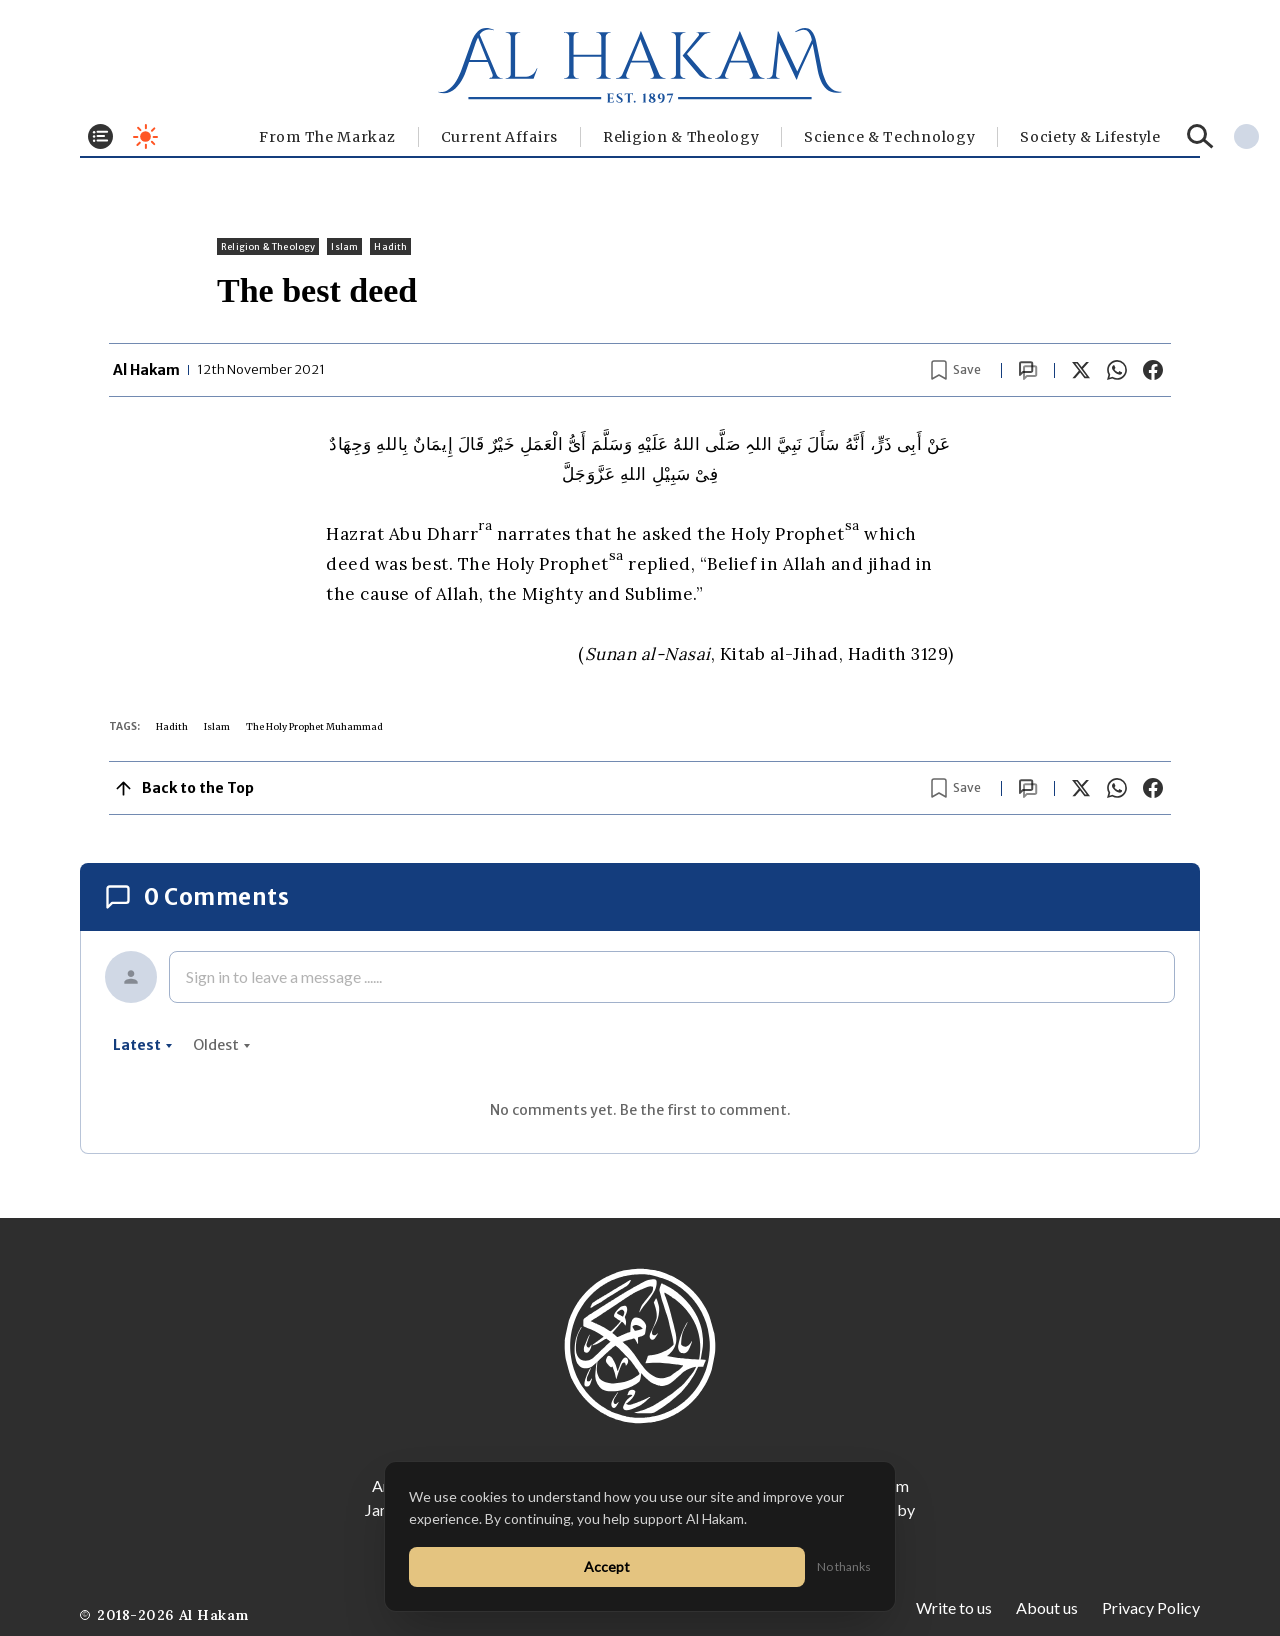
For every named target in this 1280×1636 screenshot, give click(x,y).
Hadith (390, 246)
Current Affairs (500, 137)
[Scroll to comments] (1028, 370)
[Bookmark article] (956, 370)
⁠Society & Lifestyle (1090, 137)
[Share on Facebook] (1153, 370)
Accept (607, 1566)
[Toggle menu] (100, 136)
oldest (222, 1045)
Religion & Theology (681, 137)
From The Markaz (327, 137)
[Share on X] (1081, 370)
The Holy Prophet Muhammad (314, 726)
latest (143, 1045)
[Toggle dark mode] (145, 136)
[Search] (1200, 136)
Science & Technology (889, 137)
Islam (344, 246)
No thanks (844, 1566)
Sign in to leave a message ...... (284, 976)
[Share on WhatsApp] (1117, 370)
